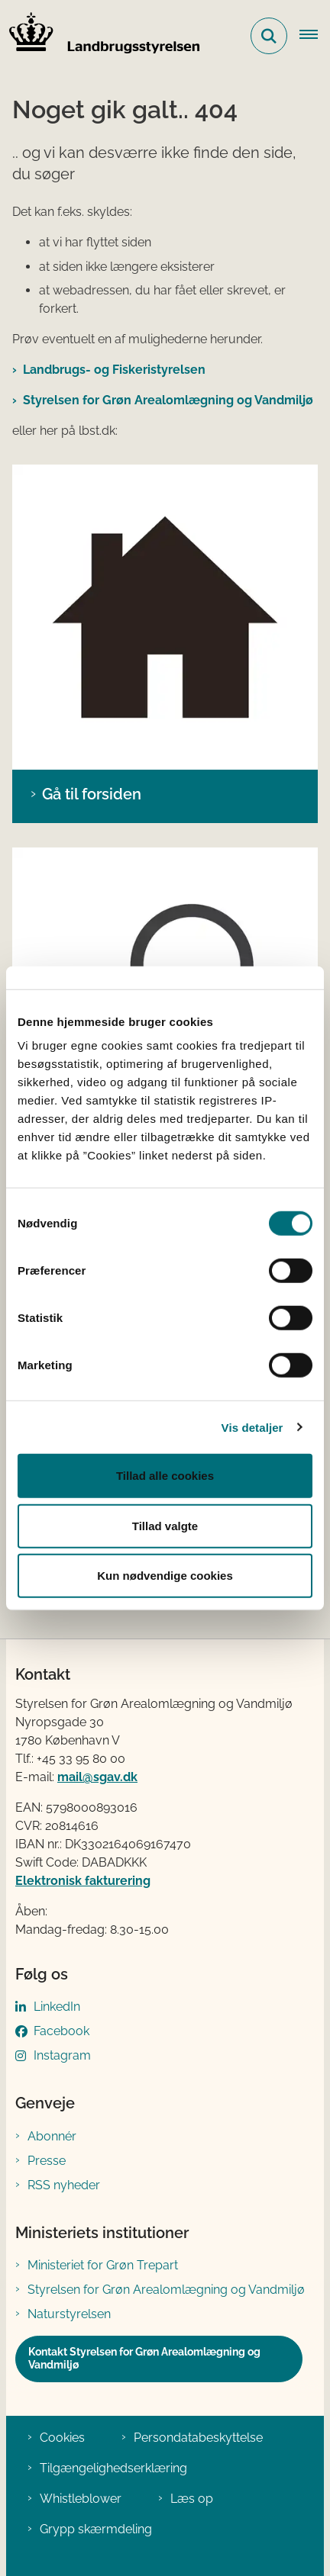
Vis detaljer (252, 1426)
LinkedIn (57, 2006)
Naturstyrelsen (69, 2314)
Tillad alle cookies (165, 1475)
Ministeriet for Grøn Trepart (103, 2265)
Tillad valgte (165, 1525)
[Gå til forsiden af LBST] (100, 35)
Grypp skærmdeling (96, 2529)
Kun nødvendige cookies (165, 1575)
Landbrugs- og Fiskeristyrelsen (114, 369)
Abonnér (52, 2136)
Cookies (62, 2437)
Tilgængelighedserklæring (113, 2468)
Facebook (61, 2031)
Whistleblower (80, 2498)
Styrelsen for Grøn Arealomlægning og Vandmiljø (168, 400)
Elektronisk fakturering (82, 1880)
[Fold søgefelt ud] (269, 36)
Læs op (191, 2498)
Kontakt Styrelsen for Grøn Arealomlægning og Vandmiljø (144, 2359)
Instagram (62, 2055)
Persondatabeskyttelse (198, 2437)
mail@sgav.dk (97, 1777)
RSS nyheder (64, 2185)
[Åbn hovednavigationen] (314, 35)
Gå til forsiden (91, 794)
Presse (47, 2160)
